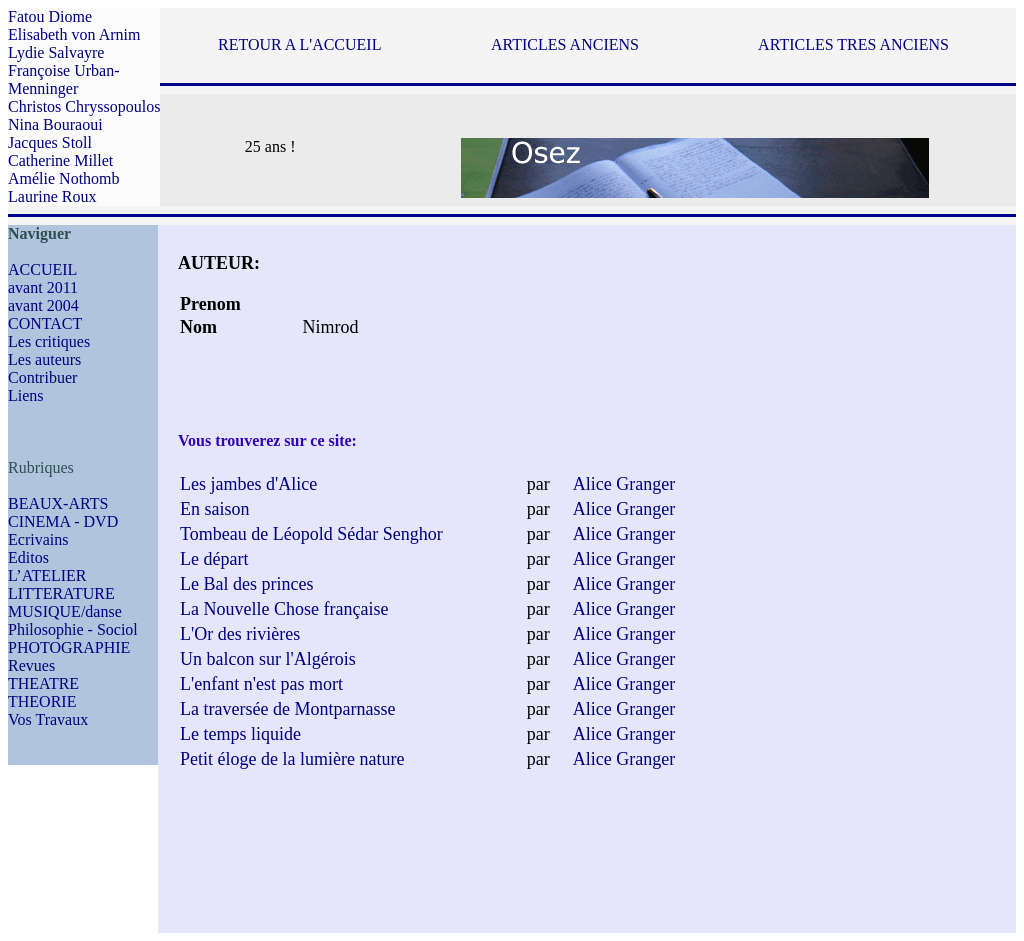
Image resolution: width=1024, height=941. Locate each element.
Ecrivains (38, 539)
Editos (28, 557)
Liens (26, 395)
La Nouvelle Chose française (284, 609)
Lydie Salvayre (56, 52)
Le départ (214, 559)
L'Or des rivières (240, 634)
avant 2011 (43, 287)
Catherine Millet (60, 160)
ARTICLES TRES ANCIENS (853, 44)
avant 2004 (43, 305)
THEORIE (42, 701)
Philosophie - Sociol (73, 629)
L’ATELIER (47, 575)
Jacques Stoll (50, 142)
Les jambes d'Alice (248, 484)
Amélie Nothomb (64, 178)
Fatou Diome (50, 16)
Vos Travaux (48, 719)
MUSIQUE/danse (65, 611)
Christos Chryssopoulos (84, 106)
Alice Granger (624, 484)
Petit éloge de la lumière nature (292, 759)
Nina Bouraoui (55, 124)
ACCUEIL (42, 269)
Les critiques (49, 341)
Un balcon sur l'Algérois (268, 659)
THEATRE (43, 683)
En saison (215, 509)
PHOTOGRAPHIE (69, 647)
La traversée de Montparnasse (287, 709)
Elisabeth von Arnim (74, 34)
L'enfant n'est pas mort (261, 684)
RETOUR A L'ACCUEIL (299, 44)
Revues (31, 665)
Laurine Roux (52, 196)
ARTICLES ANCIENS (565, 44)
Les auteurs (44, 359)
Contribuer (42, 377)
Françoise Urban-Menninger (64, 79)
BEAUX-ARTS (58, 503)
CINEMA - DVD (63, 521)
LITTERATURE (61, 593)
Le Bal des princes (246, 584)
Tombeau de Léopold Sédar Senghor (311, 534)
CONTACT (45, 323)
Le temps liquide (240, 734)
